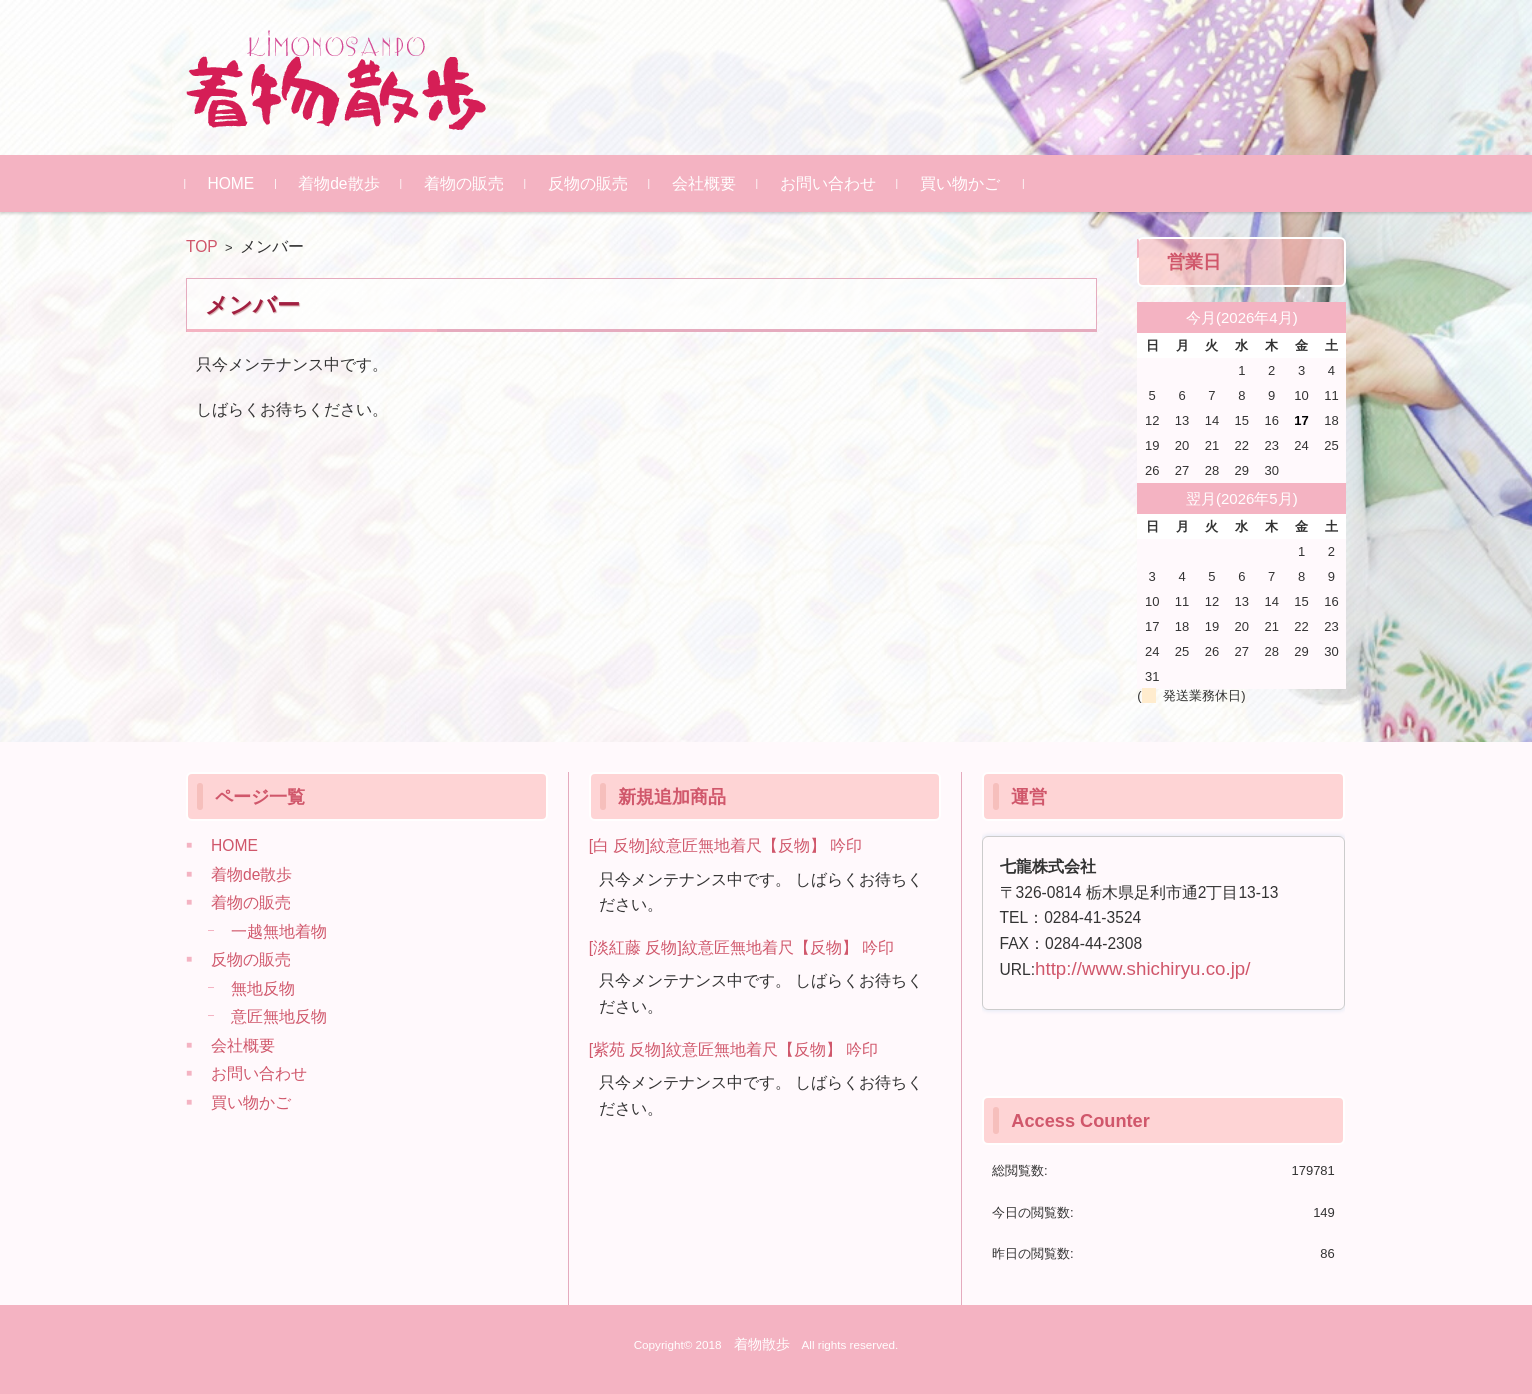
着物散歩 (762, 1344)
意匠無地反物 (279, 1016)
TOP (202, 246)
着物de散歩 (339, 183)
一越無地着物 (279, 931)
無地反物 (263, 988)
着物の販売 (464, 183)
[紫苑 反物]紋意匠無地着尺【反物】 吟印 (733, 1049)
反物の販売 (588, 183)
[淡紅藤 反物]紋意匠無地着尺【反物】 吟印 (741, 947)
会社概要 (704, 183)
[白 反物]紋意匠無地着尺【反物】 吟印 (725, 845)
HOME (231, 183)
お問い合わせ (828, 183)
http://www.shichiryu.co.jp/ (1142, 968)
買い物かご (960, 183)
